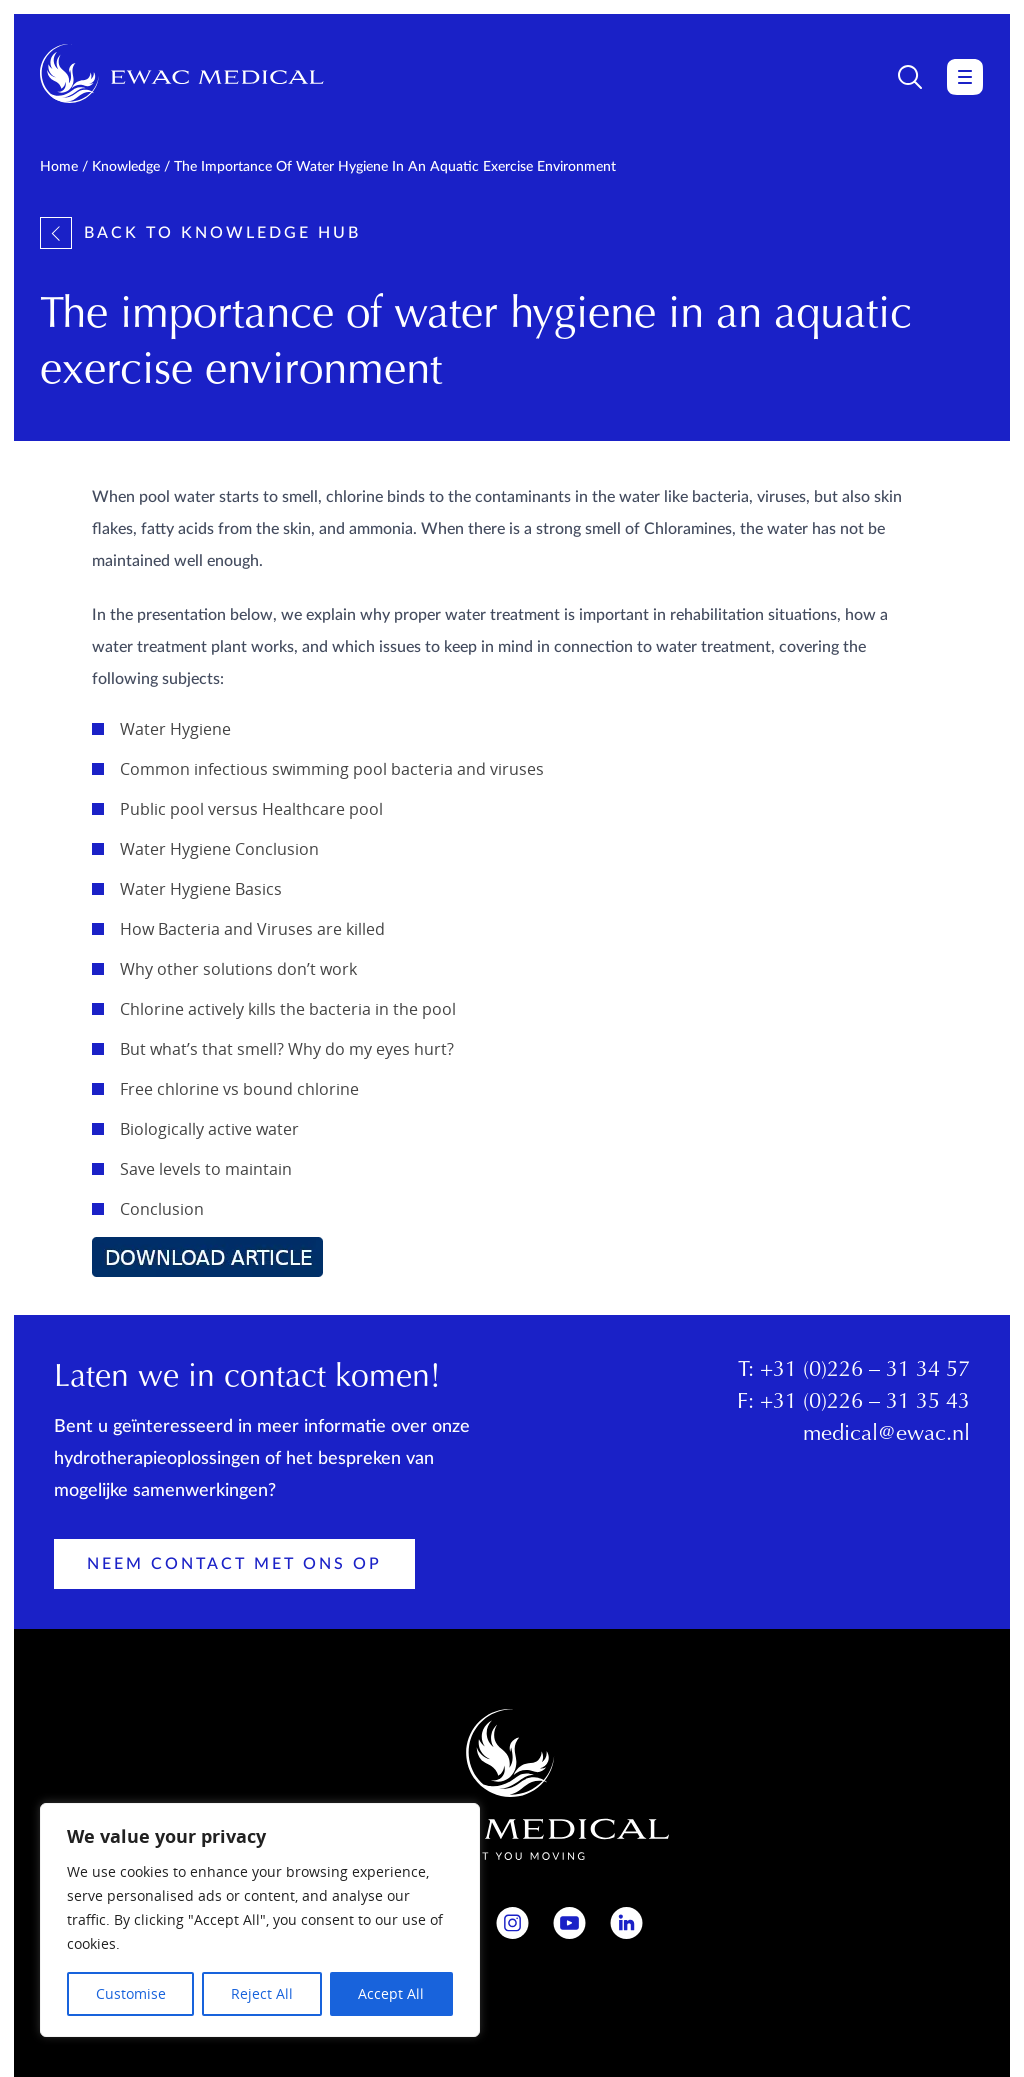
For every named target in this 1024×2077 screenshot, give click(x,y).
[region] (260, 1920)
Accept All (391, 1993)
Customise (131, 1993)
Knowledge (126, 167)
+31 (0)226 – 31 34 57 (865, 1371)
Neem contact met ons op (234, 1564)
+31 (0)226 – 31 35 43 (865, 1403)
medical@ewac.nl (886, 1435)
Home (59, 167)
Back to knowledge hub (200, 233)
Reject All (262, 1993)
